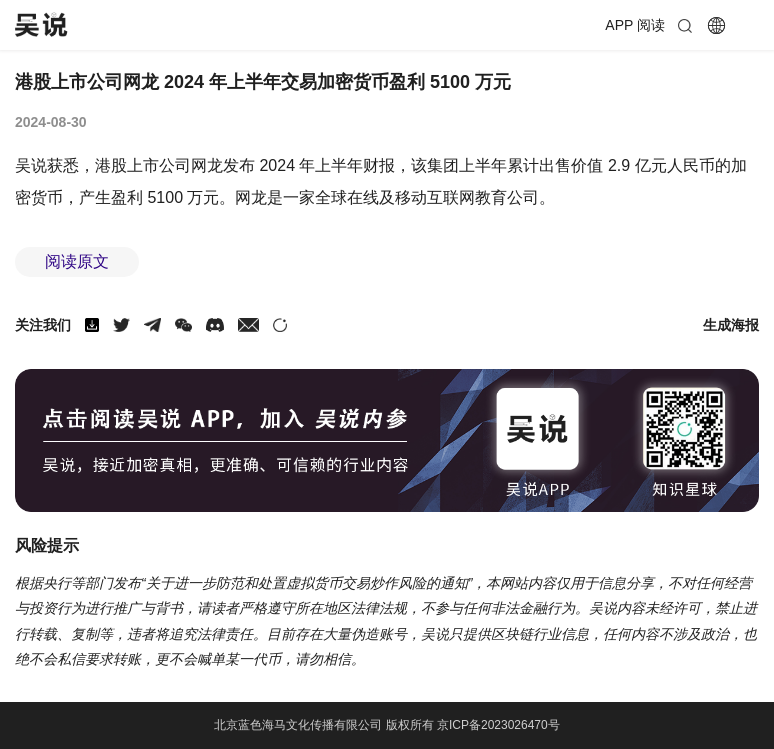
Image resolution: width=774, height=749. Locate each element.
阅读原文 (77, 261)
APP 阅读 (635, 25)
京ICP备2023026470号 (498, 725)
